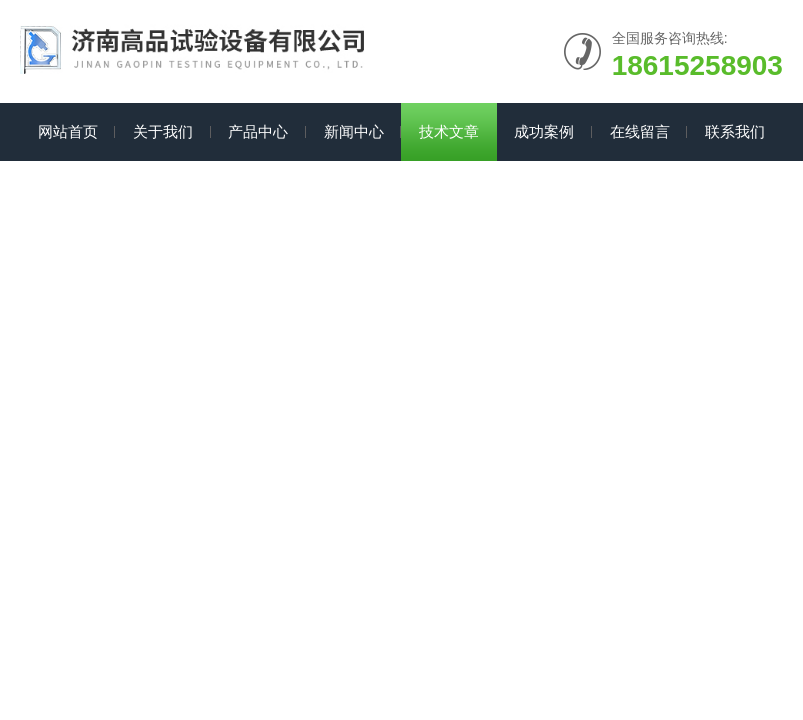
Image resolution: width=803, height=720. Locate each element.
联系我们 (735, 131)
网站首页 (68, 131)
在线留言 (640, 131)
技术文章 (449, 131)
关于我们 (163, 131)
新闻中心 (354, 131)
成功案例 (544, 131)
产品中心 (258, 131)
